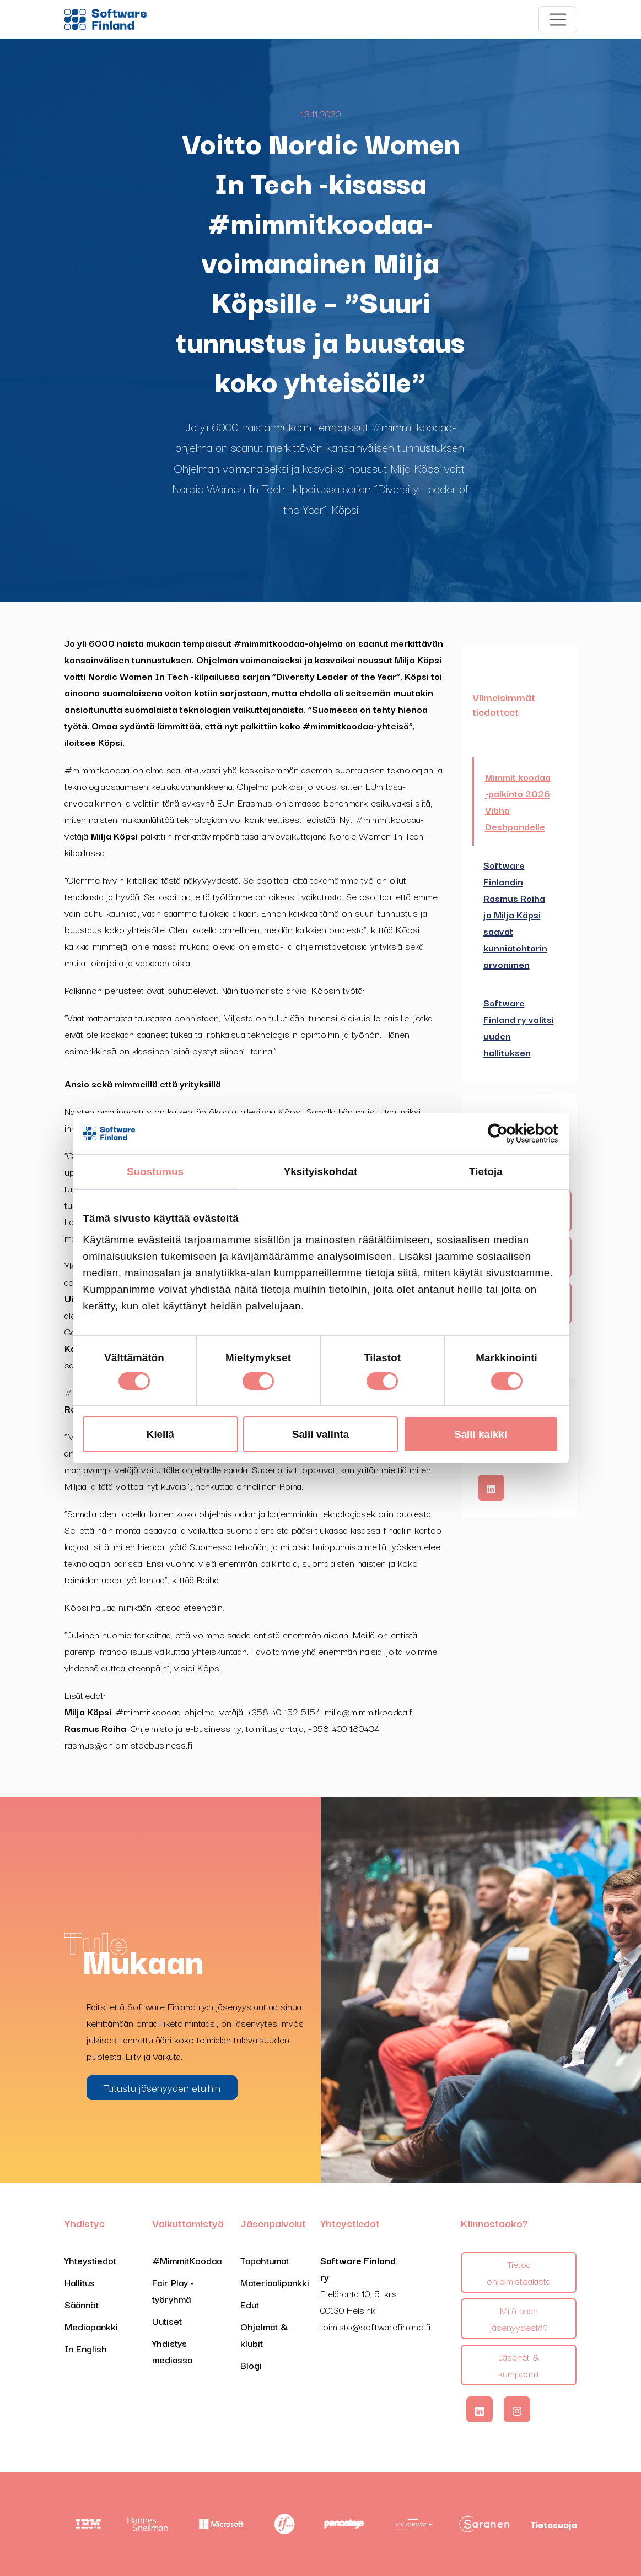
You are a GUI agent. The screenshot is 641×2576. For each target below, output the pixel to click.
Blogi (251, 2364)
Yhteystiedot (90, 2260)
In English (85, 2348)
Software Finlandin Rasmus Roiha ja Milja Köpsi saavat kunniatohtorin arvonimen (515, 914)
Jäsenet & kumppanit (519, 2364)
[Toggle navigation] (557, 20)
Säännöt (81, 2304)
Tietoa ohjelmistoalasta (519, 2272)
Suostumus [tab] (155, 1171)
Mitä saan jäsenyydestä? (519, 2318)
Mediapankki (91, 2326)
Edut (249, 2304)
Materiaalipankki (274, 2282)
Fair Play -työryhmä (173, 2290)
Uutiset (167, 2320)
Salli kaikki (480, 1434)
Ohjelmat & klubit (264, 2334)
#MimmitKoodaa (187, 2260)
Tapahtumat (264, 2260)
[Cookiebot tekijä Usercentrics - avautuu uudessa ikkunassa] (510, 1133)
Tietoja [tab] (486, 1171)
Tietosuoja (553, 2524)
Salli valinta (320, 1434)
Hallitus (79, 2282)
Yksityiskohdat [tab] (321, 1171)
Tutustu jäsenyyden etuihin (162, 2087)
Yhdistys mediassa (172, 2351)
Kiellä (160, 1434)
